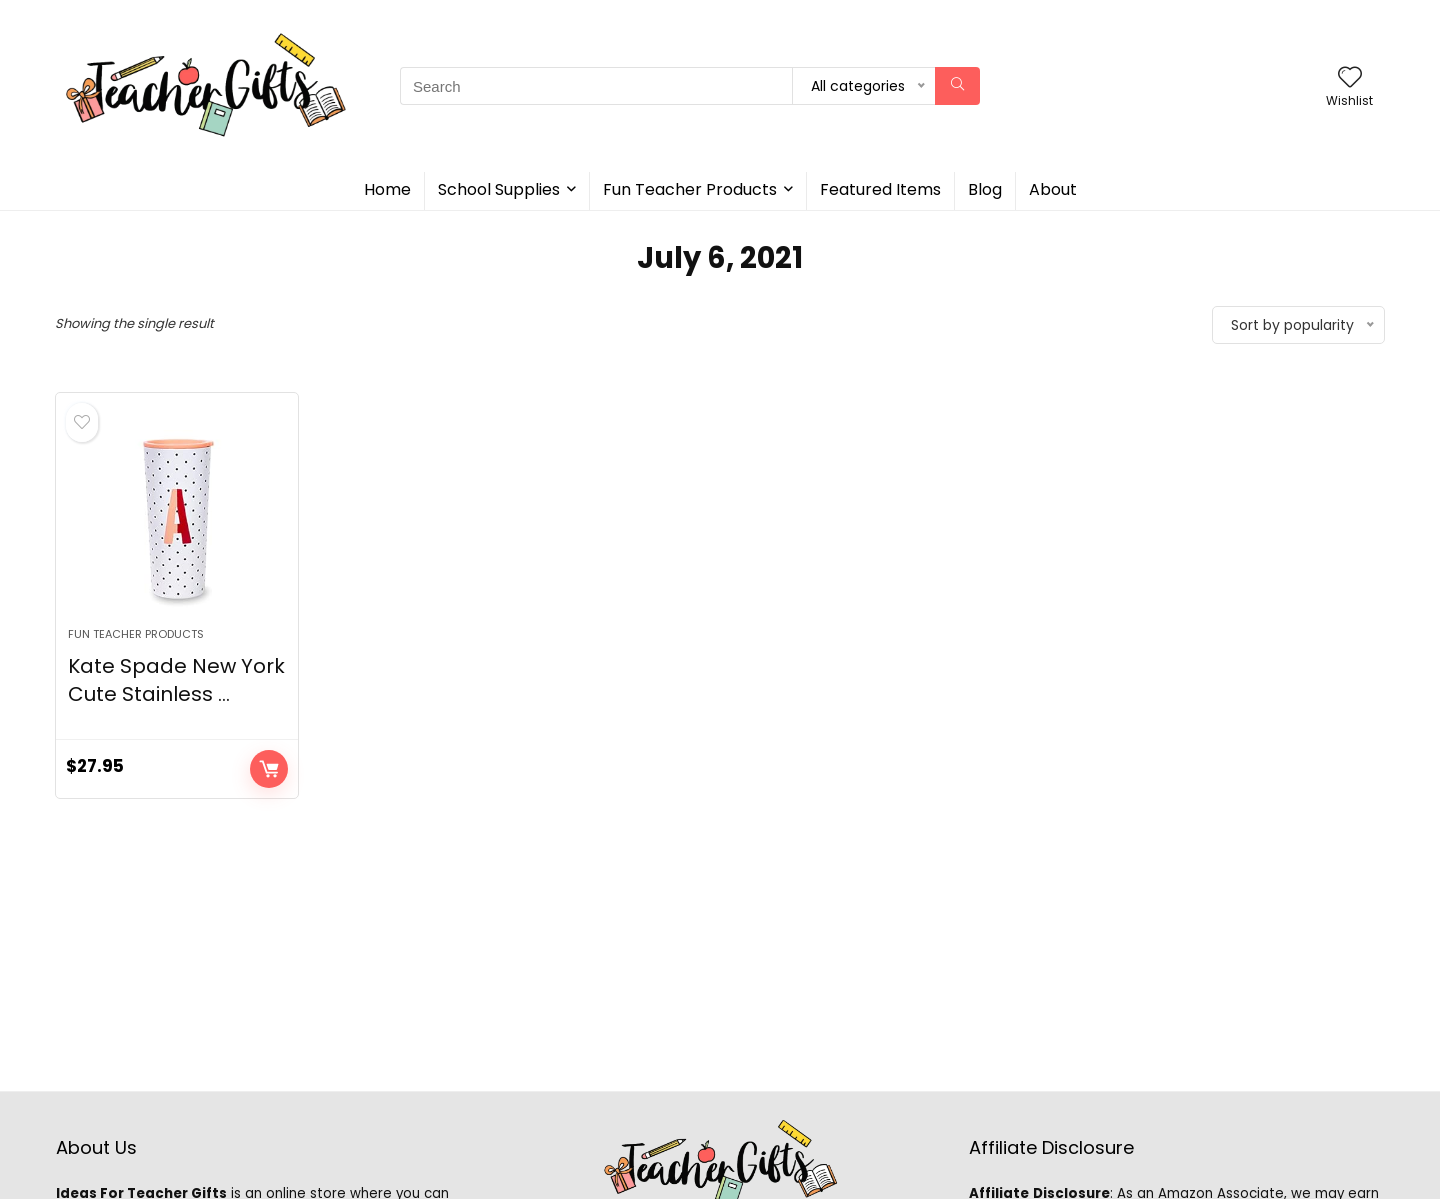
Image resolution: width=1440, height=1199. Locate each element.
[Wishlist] (1350, 78)
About (1053, 189)
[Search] (957, 86)
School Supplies (499, 189)
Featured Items (880, 189)
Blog (985, 189)
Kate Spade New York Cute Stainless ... (176, 680)
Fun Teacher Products (690, 189)
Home (387, 189)
